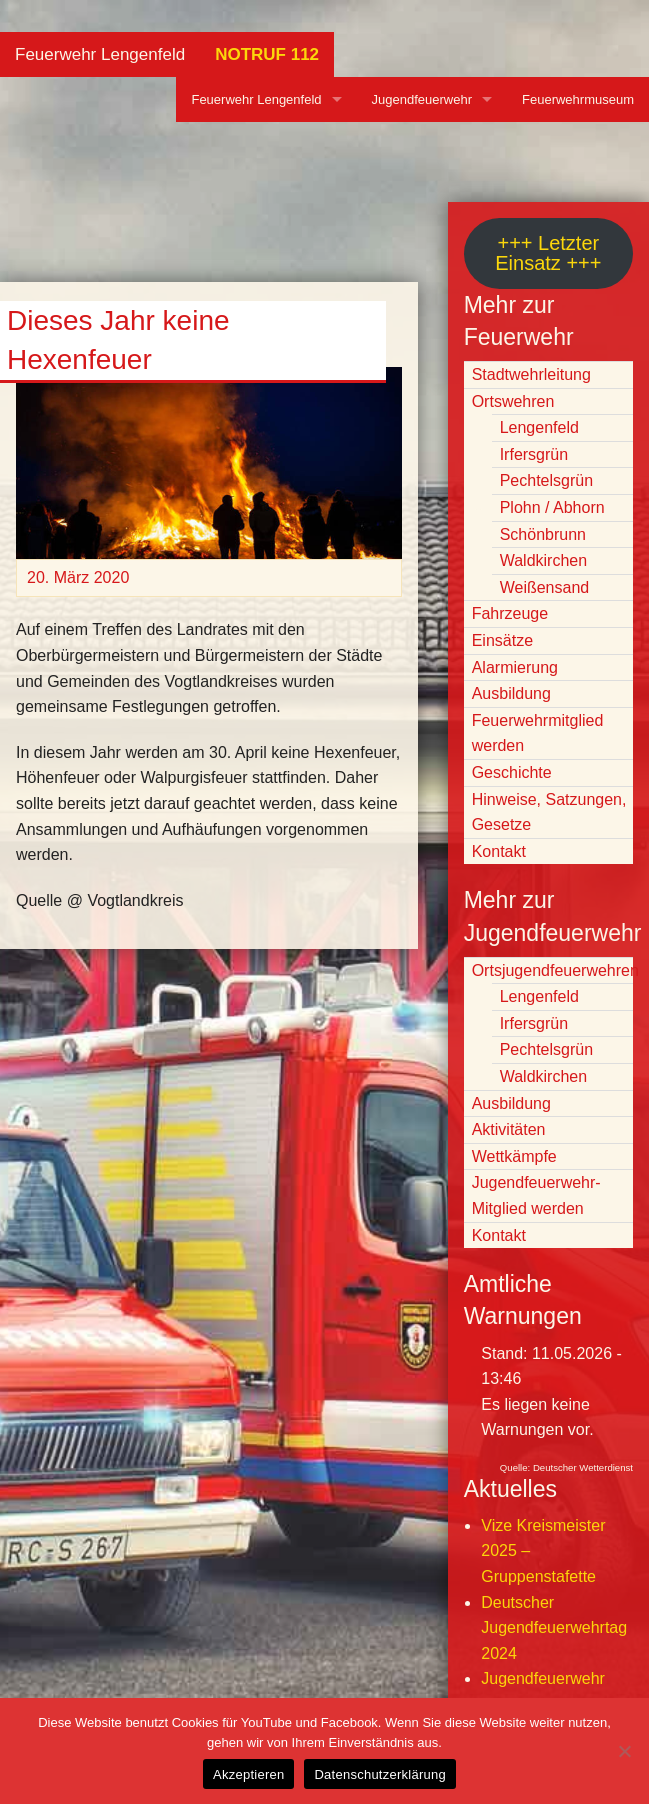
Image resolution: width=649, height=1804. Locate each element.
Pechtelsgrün (546, 480)
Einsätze (502, 640)
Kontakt (499, 851)
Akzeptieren (248, 1774)
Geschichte (512, 772)
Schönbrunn (543, 534)
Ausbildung (511, 693)
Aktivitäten (509, 1129)
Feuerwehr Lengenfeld (100, 54)
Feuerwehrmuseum (578, 99)
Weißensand (545, 587)
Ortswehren (513, 401)
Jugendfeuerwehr (422, 99)
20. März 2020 (78, 577)
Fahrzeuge (510, 613)
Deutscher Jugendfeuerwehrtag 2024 (554, 1628)
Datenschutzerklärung (379, 1774)
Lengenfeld (539, 427)
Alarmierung (515, 667)
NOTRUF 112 (267, 54)
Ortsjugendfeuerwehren (555, 970)
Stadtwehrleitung (531, 374)
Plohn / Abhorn (552, 507)
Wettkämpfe (514, 1156)
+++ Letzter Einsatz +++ (548, 253)
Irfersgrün (534, 454)
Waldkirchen (543, 560)
